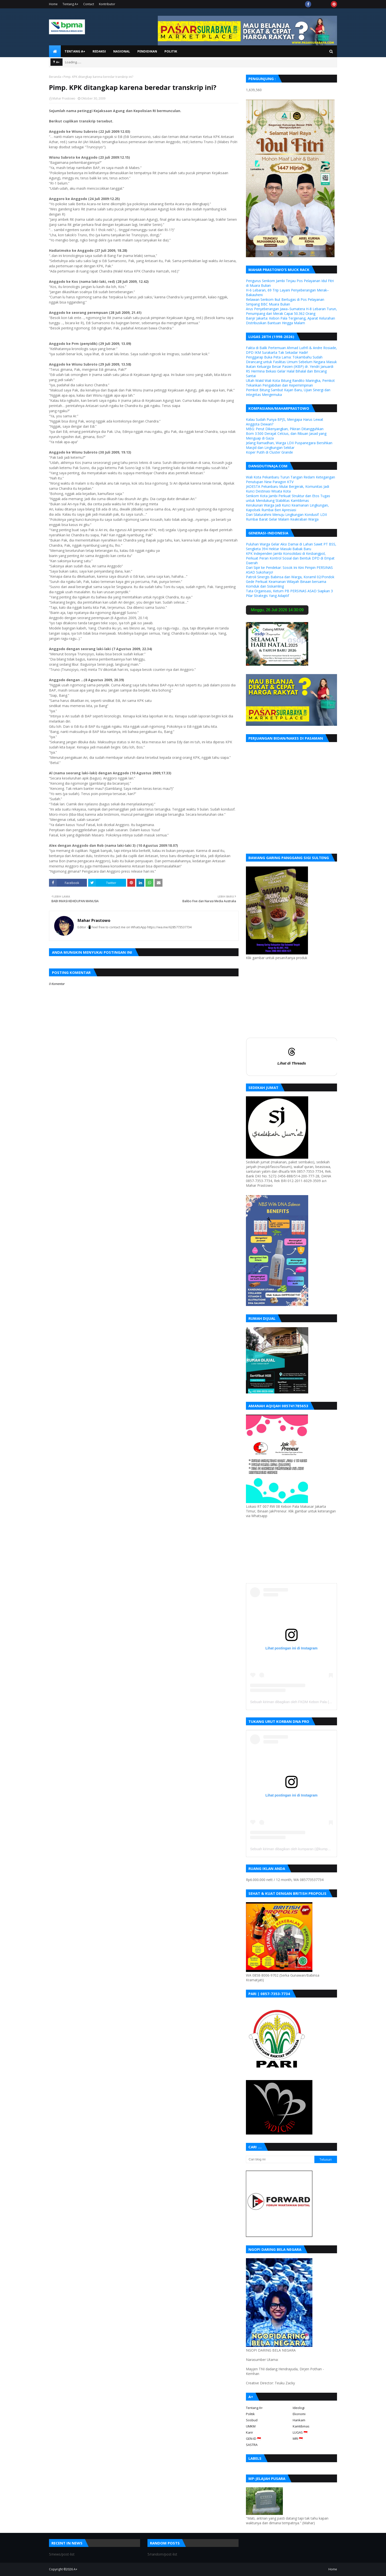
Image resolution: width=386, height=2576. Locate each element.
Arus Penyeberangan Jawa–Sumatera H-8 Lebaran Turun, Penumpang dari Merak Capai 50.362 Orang (291, 311)
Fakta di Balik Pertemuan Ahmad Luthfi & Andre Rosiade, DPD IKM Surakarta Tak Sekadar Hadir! (291, 350)
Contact (88, 4)
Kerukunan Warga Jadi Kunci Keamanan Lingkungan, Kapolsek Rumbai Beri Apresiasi (287, 507)
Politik (250, 2414)
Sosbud (251, 2420)
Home (53, 4)
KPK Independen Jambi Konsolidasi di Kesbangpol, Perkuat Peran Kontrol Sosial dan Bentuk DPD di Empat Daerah (290, 558)
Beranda (55, 77)
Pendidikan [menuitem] (147, 51)
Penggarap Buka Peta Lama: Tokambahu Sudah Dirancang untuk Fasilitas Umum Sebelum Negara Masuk (291, 359)
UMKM (251, 2426)
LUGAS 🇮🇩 (300, 2432)
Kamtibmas (301, 2426)
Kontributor (107, 4)
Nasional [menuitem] (121, 51)
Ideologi (299, 2408)
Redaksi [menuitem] (99, 51)
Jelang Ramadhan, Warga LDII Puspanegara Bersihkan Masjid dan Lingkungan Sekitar (289, 445)
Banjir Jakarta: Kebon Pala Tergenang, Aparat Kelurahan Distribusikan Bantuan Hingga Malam (290, 320)
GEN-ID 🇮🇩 (253, 2438)
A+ (75, 2569)
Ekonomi (299, 2414)
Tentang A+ (70, 4)
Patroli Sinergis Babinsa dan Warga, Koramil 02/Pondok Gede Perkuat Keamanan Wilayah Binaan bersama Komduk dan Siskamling (290, 582)
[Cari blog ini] (280, 2159)
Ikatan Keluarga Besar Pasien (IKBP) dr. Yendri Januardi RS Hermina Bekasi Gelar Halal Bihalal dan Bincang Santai (289, 371)
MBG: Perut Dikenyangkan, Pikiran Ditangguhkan (284, 428)
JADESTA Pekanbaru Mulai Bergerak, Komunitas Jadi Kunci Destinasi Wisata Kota (287, 488)
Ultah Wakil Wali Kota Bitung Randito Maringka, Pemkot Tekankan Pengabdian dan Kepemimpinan (290, 383)
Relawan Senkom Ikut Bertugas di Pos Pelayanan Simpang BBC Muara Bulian (285, 301)
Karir (249, 2432)
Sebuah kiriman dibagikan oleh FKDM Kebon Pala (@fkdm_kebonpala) (304, 1702)
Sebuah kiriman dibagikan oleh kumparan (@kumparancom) (296, 1849)
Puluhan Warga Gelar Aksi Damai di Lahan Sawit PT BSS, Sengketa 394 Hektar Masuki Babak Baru (291, 546)
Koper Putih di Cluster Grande (269, 452)
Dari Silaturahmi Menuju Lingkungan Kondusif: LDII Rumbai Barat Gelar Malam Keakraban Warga (286, 517)
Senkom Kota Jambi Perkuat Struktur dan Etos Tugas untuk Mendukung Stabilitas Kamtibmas (288, 498)
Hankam (299, 2420)
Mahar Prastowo (63, 98)
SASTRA (251, 2444)
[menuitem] (55, 51)
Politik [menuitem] (170, 51)
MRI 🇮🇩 (298, 2438)
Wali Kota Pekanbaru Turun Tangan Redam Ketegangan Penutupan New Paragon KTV (290, 479)
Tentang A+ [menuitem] (74, 51)
